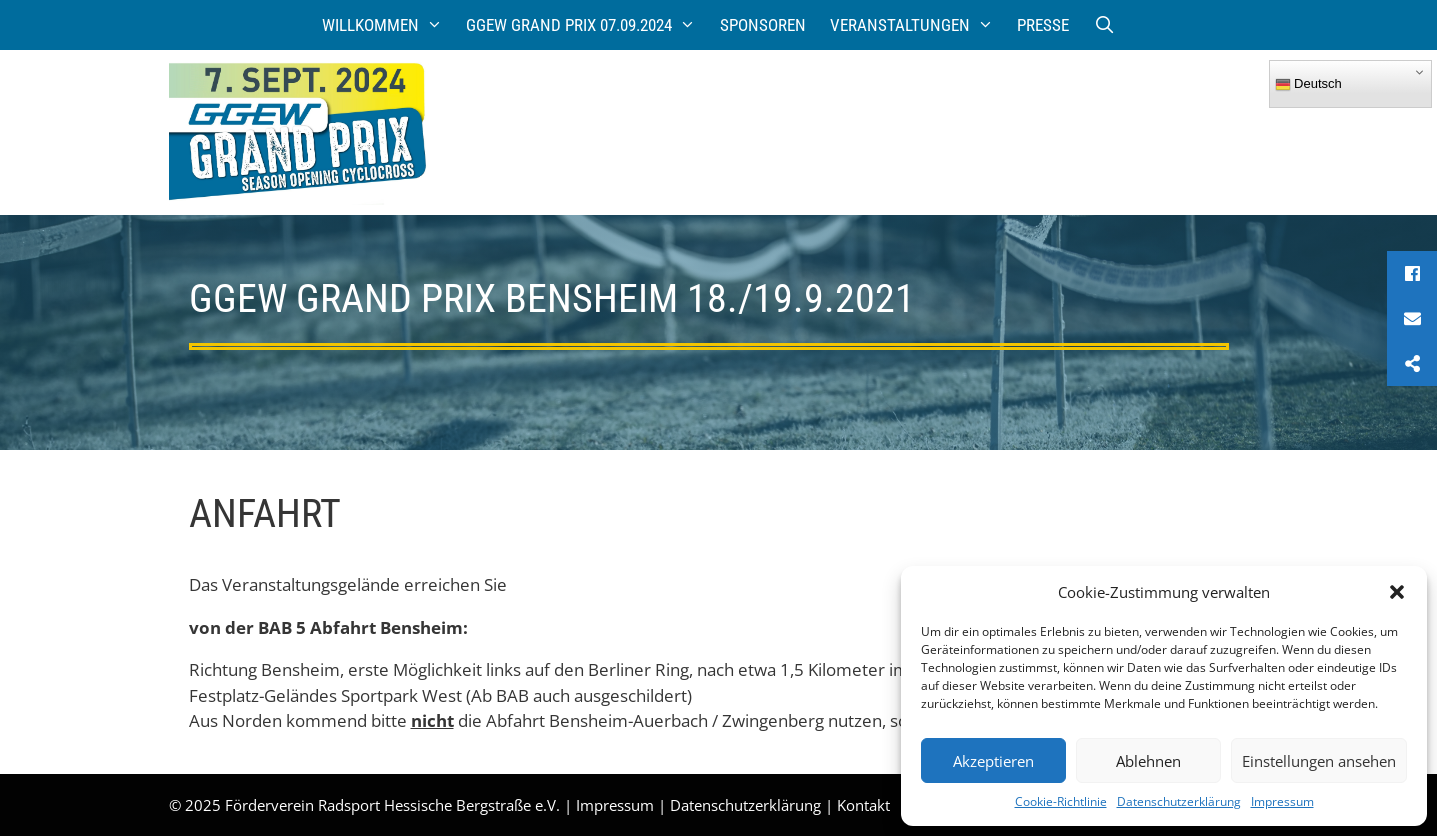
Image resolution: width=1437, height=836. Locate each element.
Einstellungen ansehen (1319, 761)
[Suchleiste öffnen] (1104, 25)
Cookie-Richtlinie (1061, 801)
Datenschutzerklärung (1179, 801)
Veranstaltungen (918, 25)
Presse (1043, 25)
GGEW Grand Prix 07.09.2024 (587, 25)
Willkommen (388, 25)
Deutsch (1308, 84)
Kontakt (863, 805)
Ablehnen (1148, 761)
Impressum (1282, 801)
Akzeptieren (993, 761)
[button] (1397, 592)
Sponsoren (763, 25)
